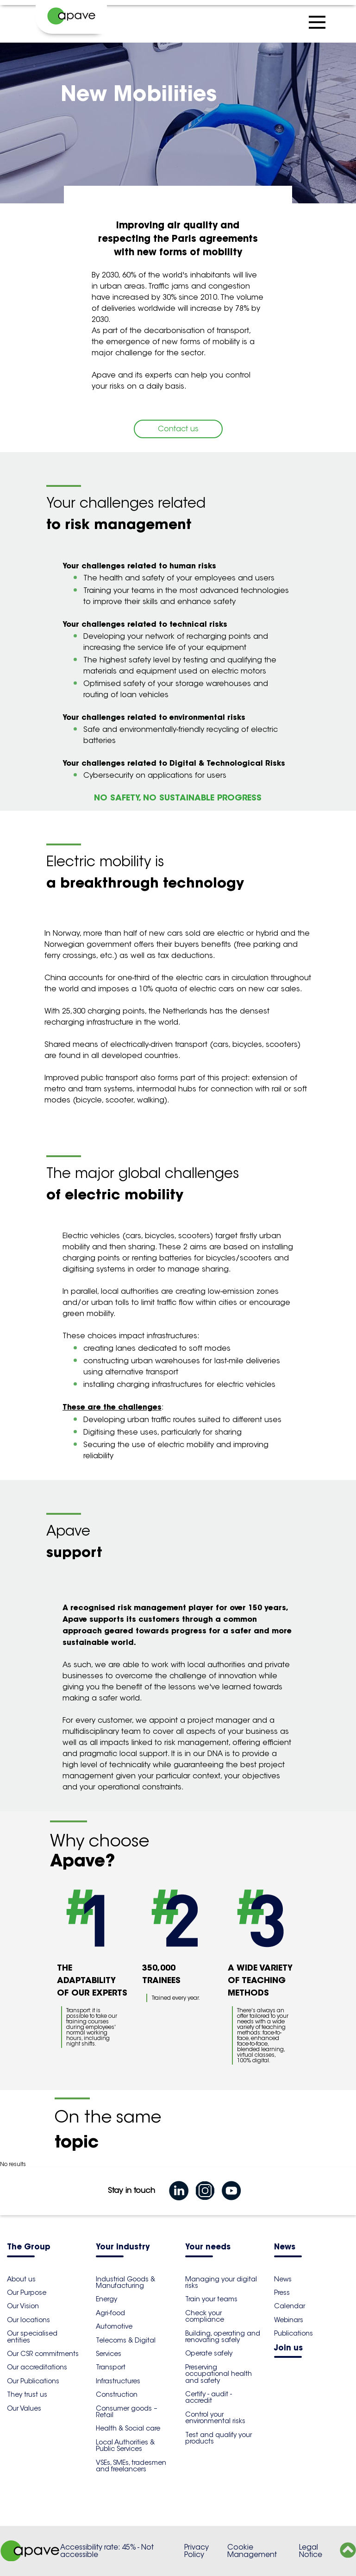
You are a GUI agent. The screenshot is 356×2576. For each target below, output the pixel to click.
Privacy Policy (196, 2551)
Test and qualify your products (218, 2438)
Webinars (288, 2320)
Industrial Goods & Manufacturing (125, 2282)
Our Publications (33, 2381)
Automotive (114, 2326)
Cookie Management (252, 2551)
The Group (28, 2247)
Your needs (208, 2247)
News (284, 2247)
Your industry (123, 2247)
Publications (293, 2333)
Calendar (289, 2306)
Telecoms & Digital (126, 2340)
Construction (116, 2394)
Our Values (24, 2408)
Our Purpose (26, 2292)
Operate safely (208, 2353)
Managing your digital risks (221, 2282)
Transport (110, 2367)
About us (21, 2279)
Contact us (178, 428)
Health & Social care (128, 2428)
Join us (288, 2348)
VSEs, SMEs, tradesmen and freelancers (131, 2465)
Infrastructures (118, 2381)
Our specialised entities (32, 2336)
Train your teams (211, 2299)
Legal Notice (310, 2551)
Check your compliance (204, 2316)
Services (108, 2353)
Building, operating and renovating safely (222, 2336)
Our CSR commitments (43, 2353)
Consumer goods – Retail (126, 2411)
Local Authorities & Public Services (125, 2445)
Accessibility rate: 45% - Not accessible (107, 2551)
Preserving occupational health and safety (218, 2374)
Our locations (28, 2320)
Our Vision (23, 2306)
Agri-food (110, 2313)
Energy (106, 2299)
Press (282, 2292)
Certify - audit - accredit (208, 2397)
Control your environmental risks (215, 2417)
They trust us (27, 2394)
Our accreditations (37, 2367)
